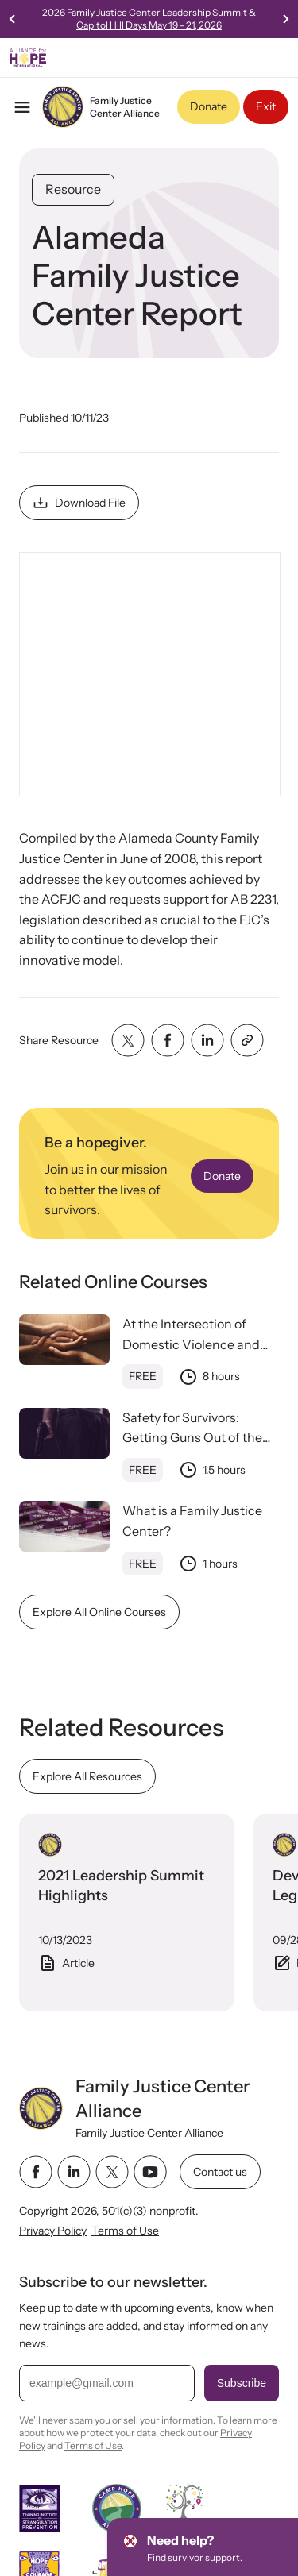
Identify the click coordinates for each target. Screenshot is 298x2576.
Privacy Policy (53, 2230)
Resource (73, 189)
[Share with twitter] (128, 1040)
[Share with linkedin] (207, 1040)
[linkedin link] (74, 2171)
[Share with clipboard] (247, 1040)
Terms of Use (125, 2230)
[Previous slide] (12, 19)
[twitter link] (112, 2171)
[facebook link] (35, 2171)
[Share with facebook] (167, 1040)
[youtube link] (150, 2171)
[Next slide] (285, 19)
